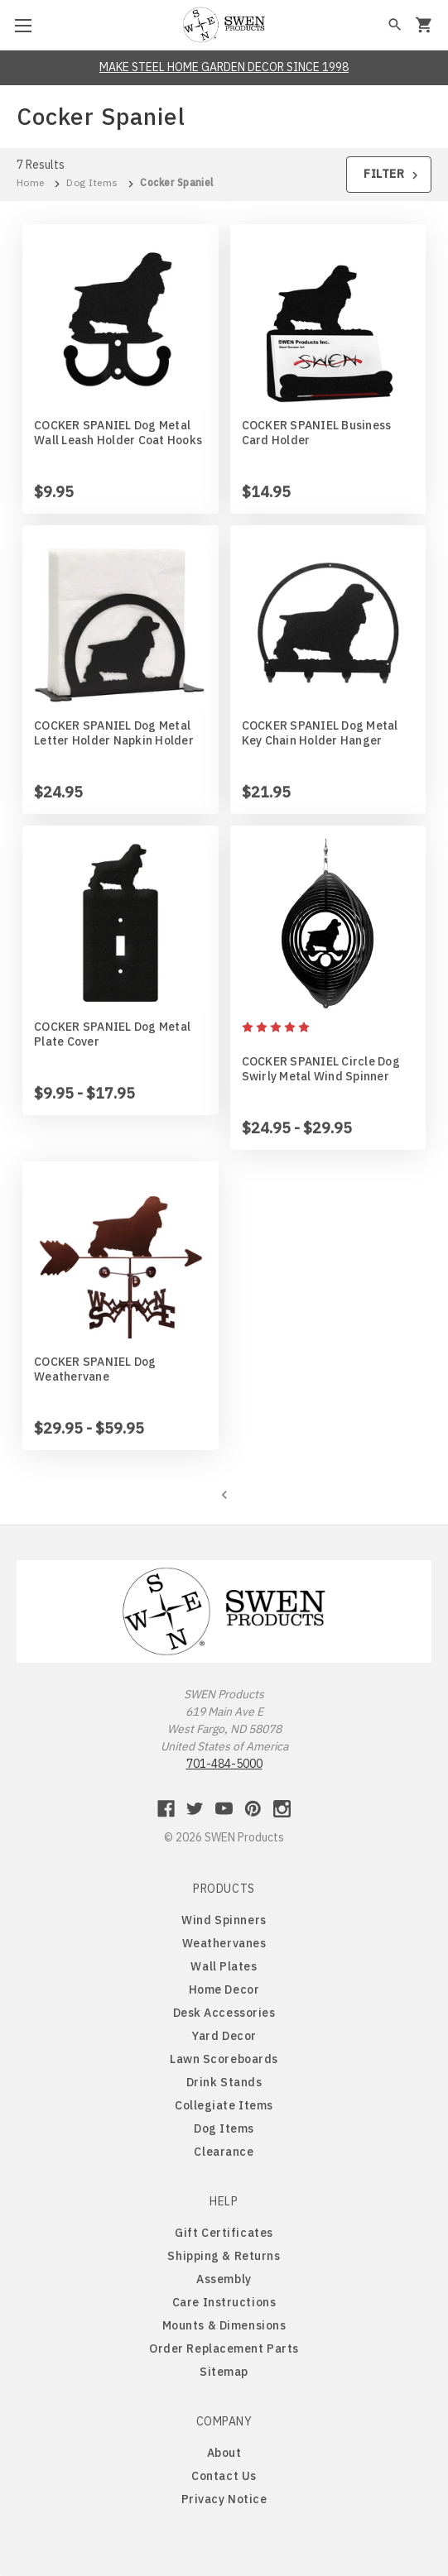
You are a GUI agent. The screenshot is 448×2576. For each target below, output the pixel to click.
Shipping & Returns (223, 2255)
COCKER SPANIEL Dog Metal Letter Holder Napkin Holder (114, 733)
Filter (393, 174)
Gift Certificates (224, 2232)
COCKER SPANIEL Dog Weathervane (95, 1369)
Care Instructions (224, 2302)
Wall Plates (223, 1966)
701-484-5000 (224, 1763)
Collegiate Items (224, 2105)
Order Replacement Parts (224, 2348)
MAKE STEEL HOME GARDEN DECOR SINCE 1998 (224, 67)
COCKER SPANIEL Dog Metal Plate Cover (112, 1034)
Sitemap (224, 2371)
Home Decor (224, 1989)
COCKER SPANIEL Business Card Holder (317, 433)
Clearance (223, 2151)
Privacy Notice (224, 2499)
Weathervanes (224, 1943)
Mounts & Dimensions (224, 2325)
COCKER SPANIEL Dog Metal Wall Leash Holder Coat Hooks (118, 433)
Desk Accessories (224, 2012)
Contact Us (224, 2475)
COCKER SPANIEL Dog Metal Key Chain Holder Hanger (320, 733)
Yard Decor (224, 2035)
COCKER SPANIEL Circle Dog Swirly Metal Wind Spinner (321, 1069)
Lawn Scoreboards (224, 2059)
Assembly (223, 2279)
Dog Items (224, 2128)
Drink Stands (224, 2082)
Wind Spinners (223, 1920)
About (224, 2452)
